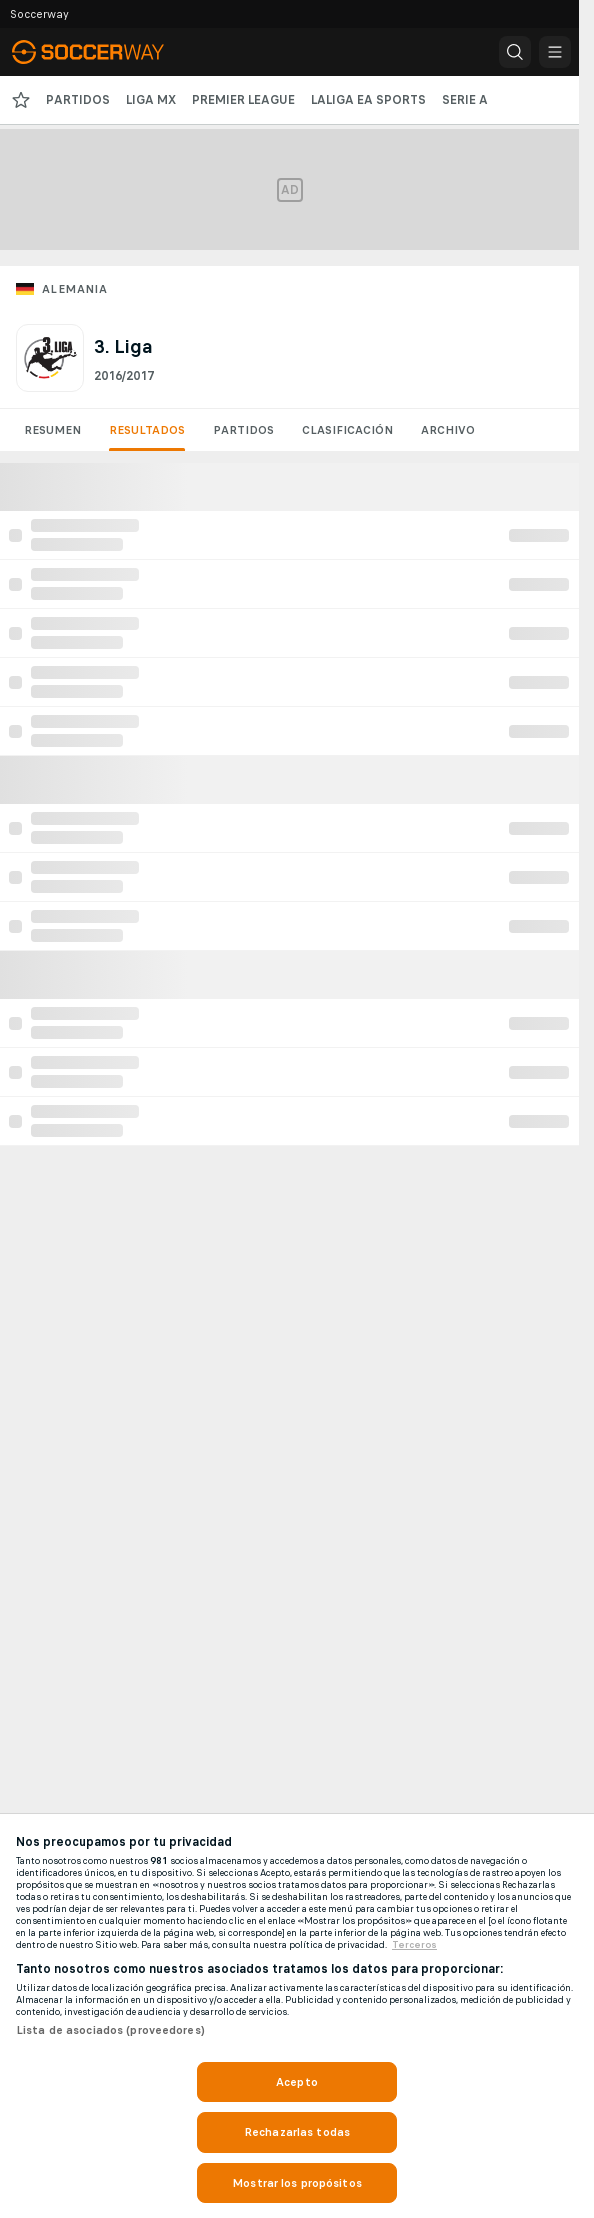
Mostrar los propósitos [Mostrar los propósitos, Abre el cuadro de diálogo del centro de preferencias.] (297, 2183)
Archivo (448, 430)
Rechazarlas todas (297, 2132)
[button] (515, 52)
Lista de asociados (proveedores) (110, 2030)
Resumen (52, 430)
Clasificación (347, 430)
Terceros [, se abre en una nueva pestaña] (414, 1945)
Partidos (243, 430)
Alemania (74, 289)
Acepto (297, 2082)
